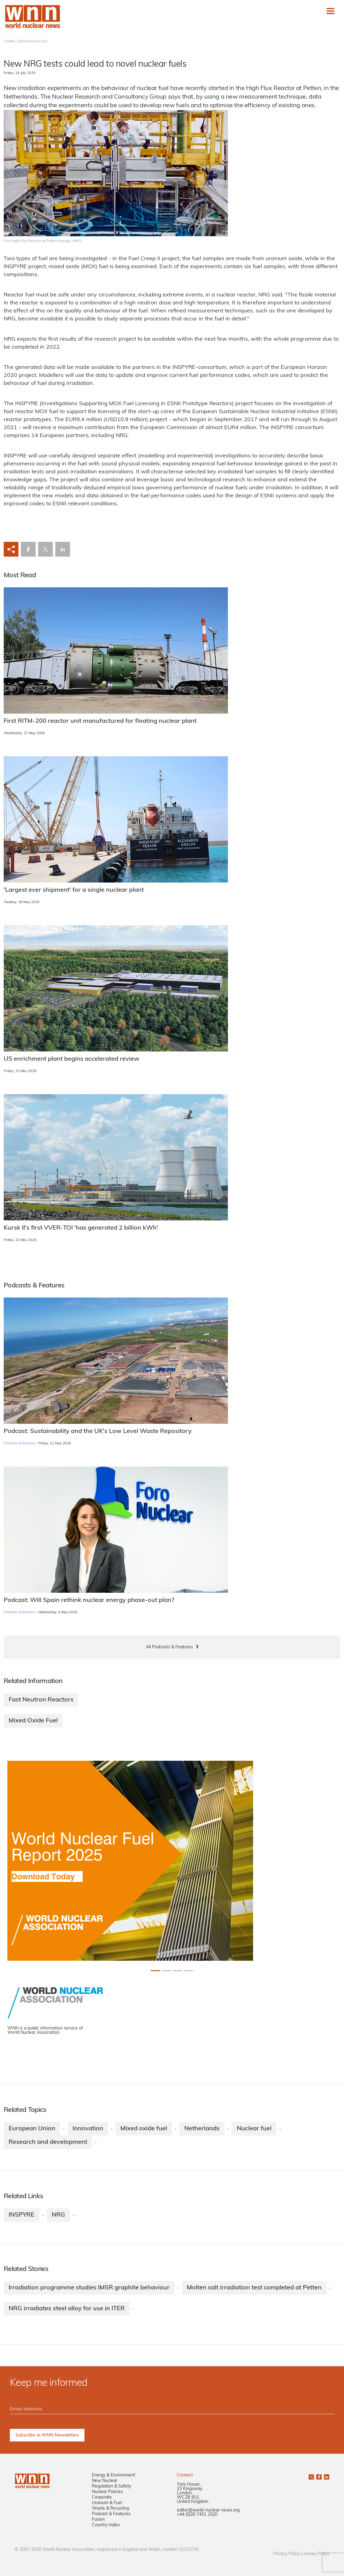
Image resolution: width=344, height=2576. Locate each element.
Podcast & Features (111, 2514)
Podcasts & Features (19, 1443)
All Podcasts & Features (169, 1647)
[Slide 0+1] (155, 1970)
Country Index (105, 2525)
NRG (58, 2215)
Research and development (48, 2142)
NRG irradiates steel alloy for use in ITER (67, 2309)
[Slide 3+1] (188, 1970)
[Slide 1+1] (166, 1970)
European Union (32, 2129)
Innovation (87, 2129)
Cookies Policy (315, 2554)
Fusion (98, 2519)
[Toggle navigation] (330, 11)
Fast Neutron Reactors (41, 1700)
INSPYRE (21, 2215)
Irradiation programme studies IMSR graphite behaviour (89, 2288)
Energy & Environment (113, 2475)
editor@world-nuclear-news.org (208, 2510)
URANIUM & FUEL (32, 41)
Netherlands (202, 2129)
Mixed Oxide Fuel (33, 1721)
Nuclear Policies (107, 2492)
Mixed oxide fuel (143, 2129)
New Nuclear (104, 2481)
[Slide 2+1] (177, 1970)
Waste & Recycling (110, 2508)
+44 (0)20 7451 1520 (197, 2514)
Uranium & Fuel (107, 2503)
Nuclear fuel (254, 2129)
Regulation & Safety (111, 2486)
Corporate (102, 2497)
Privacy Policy (286, 2554)
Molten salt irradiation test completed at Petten (254, 2288)
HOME (9, 41)
